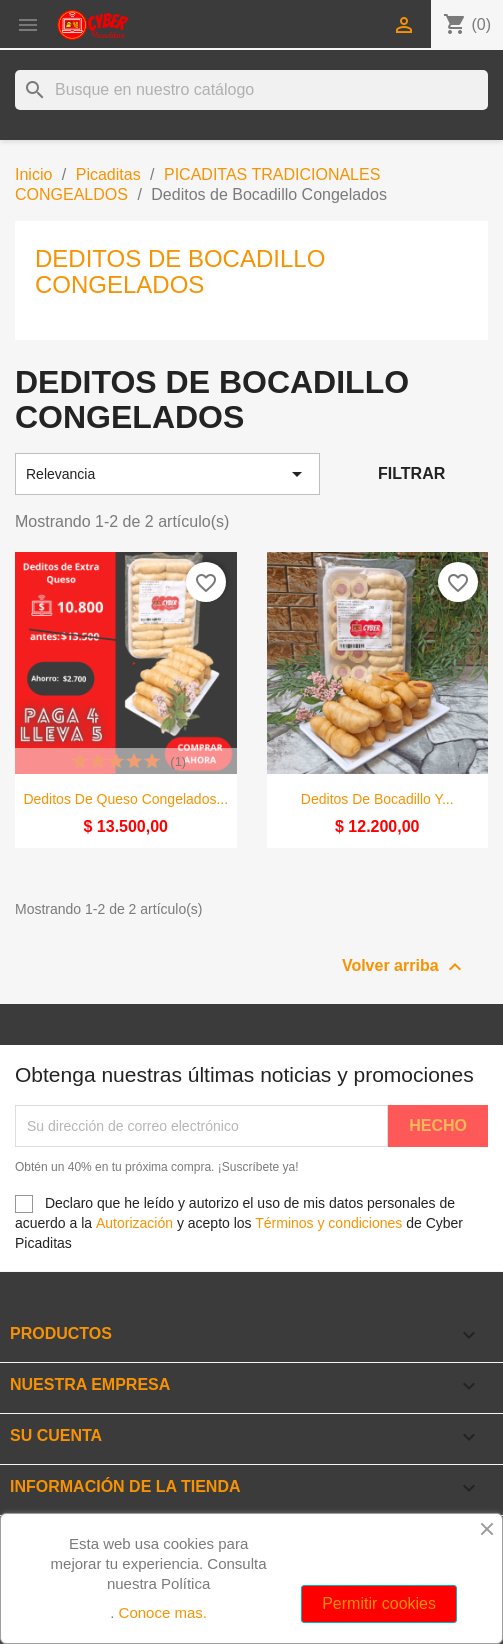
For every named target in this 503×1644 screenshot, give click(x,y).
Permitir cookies (379, 1603)
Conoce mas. (163, 1612)
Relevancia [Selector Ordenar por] (167, 474)
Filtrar (411, 473)
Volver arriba (404, 967)
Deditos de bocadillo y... (377, 799)
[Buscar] (251, 90)
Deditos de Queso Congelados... (125, 799)
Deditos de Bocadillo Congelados (180, 271)
